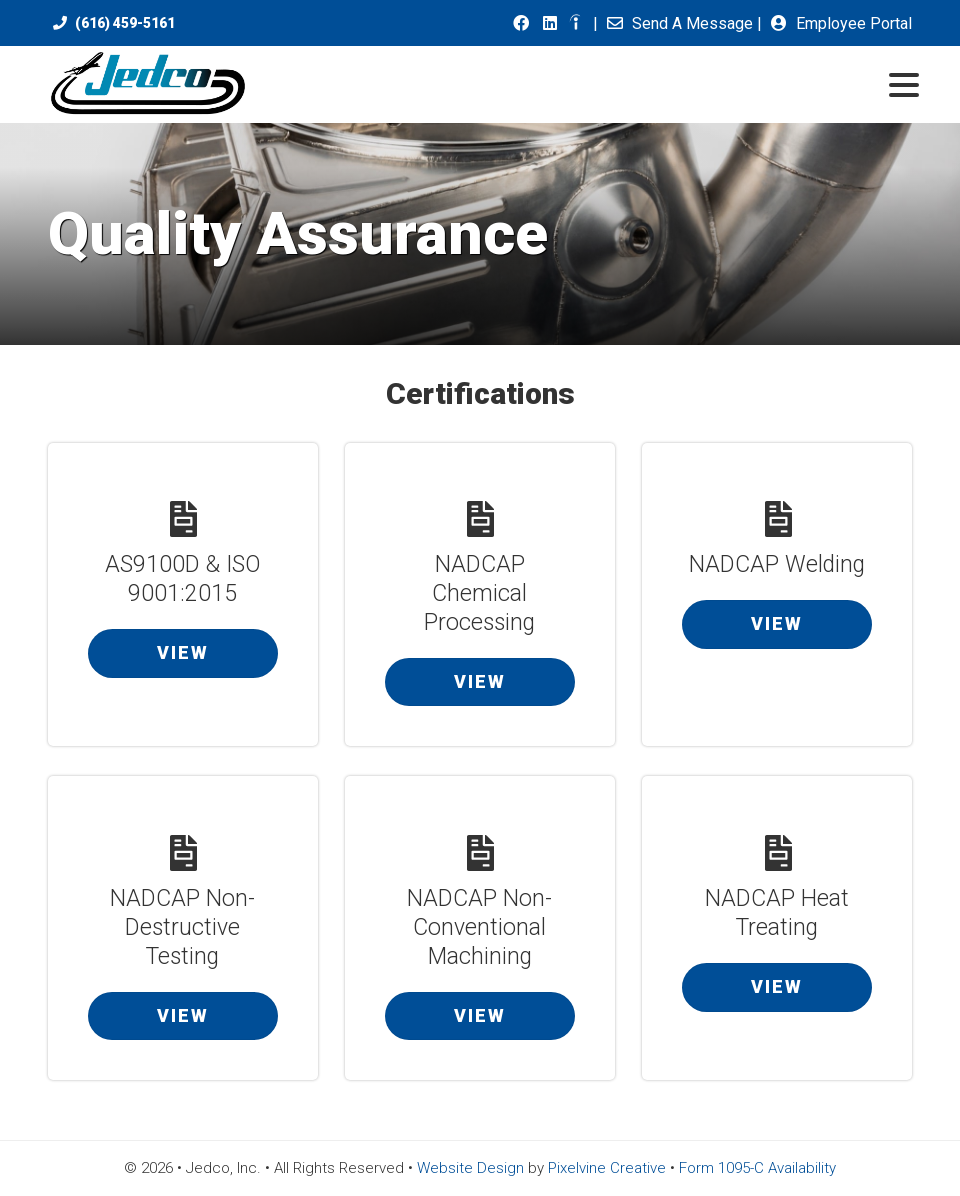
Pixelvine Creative (607, 1168)
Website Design (470, 1168)
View (183, 652)
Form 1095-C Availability (757, 1168)
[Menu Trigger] (903, 83)
